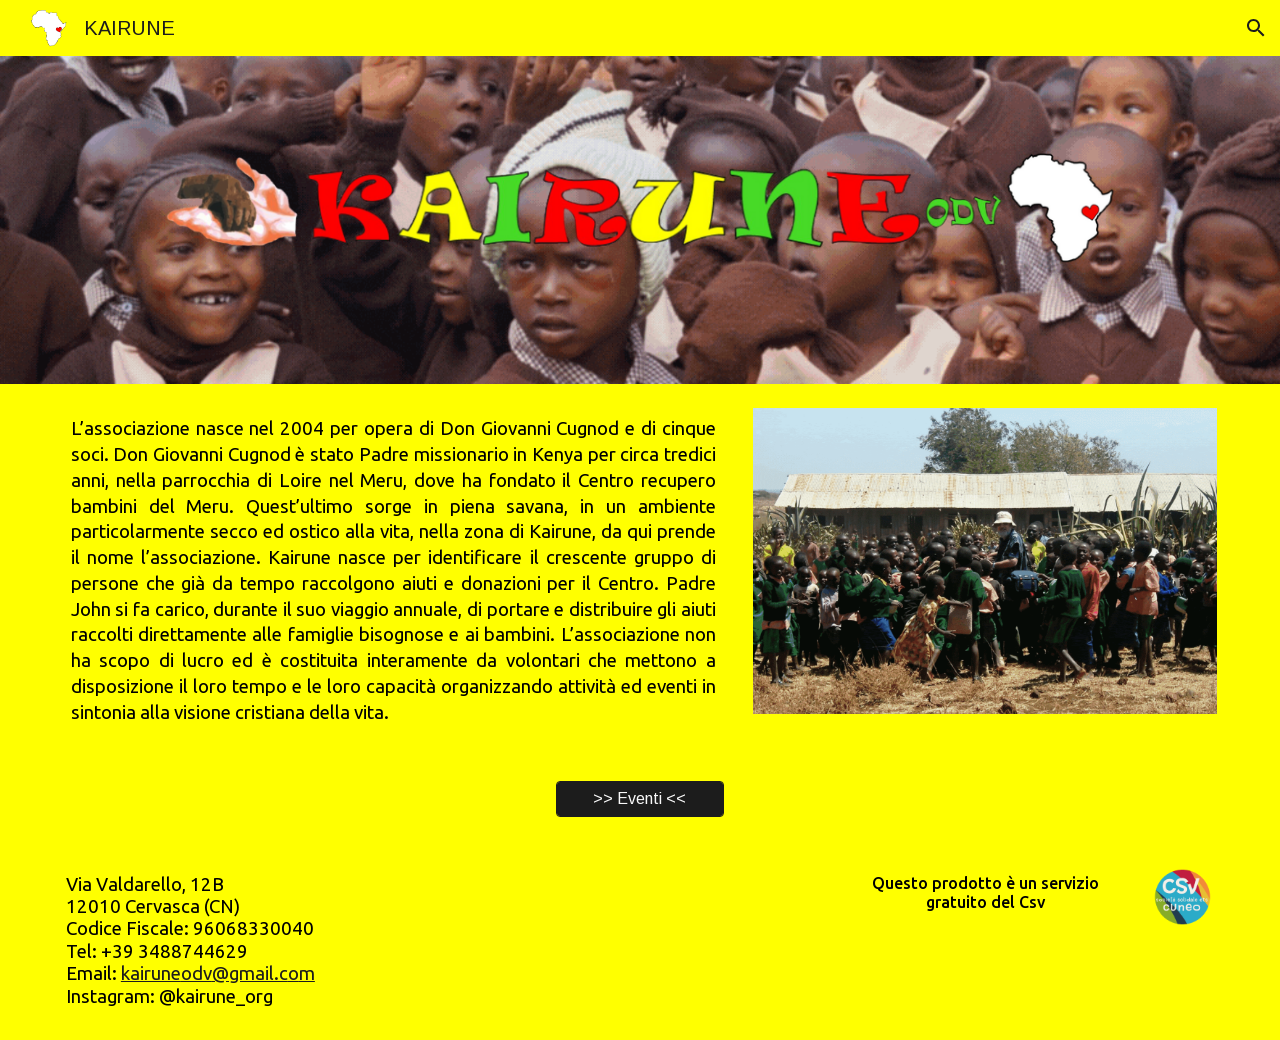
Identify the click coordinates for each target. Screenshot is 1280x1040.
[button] (1256, 28)
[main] (393, 570)
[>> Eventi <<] (640, 799)
